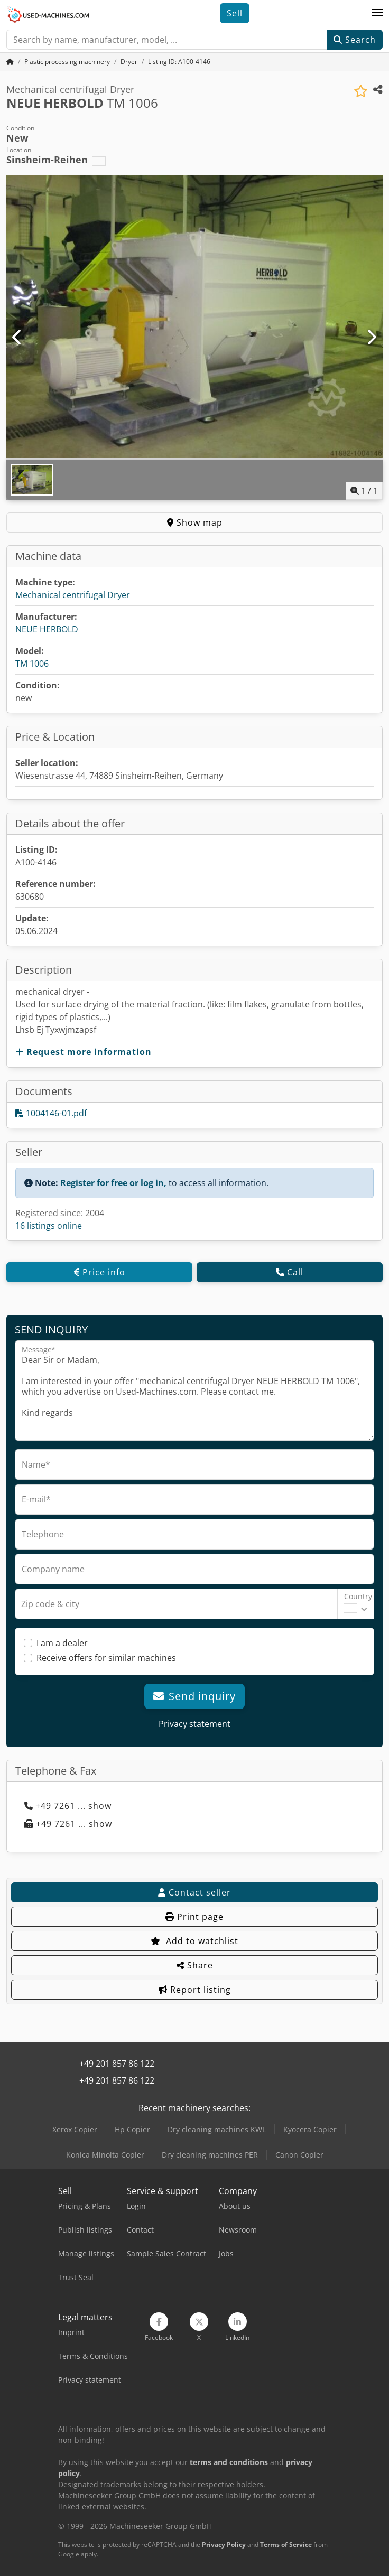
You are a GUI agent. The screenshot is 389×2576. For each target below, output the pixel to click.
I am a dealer (62, 1643)
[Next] (371, 337)
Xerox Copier (74, 2129)
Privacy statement (194, 1724)
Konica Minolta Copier (105, 2155)
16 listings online (48, 1225)
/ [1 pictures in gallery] (364, 491)
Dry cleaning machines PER (210, 2155)
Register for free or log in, (113, 1183)
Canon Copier (299, 2155)
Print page (194, 1916)
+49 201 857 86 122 (116, 2063)
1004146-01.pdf (51, 1113)
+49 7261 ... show (68, 1806)
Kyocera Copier (310, 2129)
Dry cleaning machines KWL (217, 2129)
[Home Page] (10, 61)
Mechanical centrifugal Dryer (72, 595)
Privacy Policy (224, 2544)
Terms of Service (286, 2544)
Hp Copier (132, 2129)
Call (289, 1272)
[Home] (67, 61)
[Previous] (18, 337)
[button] (377, 13)
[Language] (360, 13)
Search (355, 39)
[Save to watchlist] (361, 91)
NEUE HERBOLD (46, 629)
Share (195, 1965)
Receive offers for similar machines (106, 1658)
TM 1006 (32, 663)
